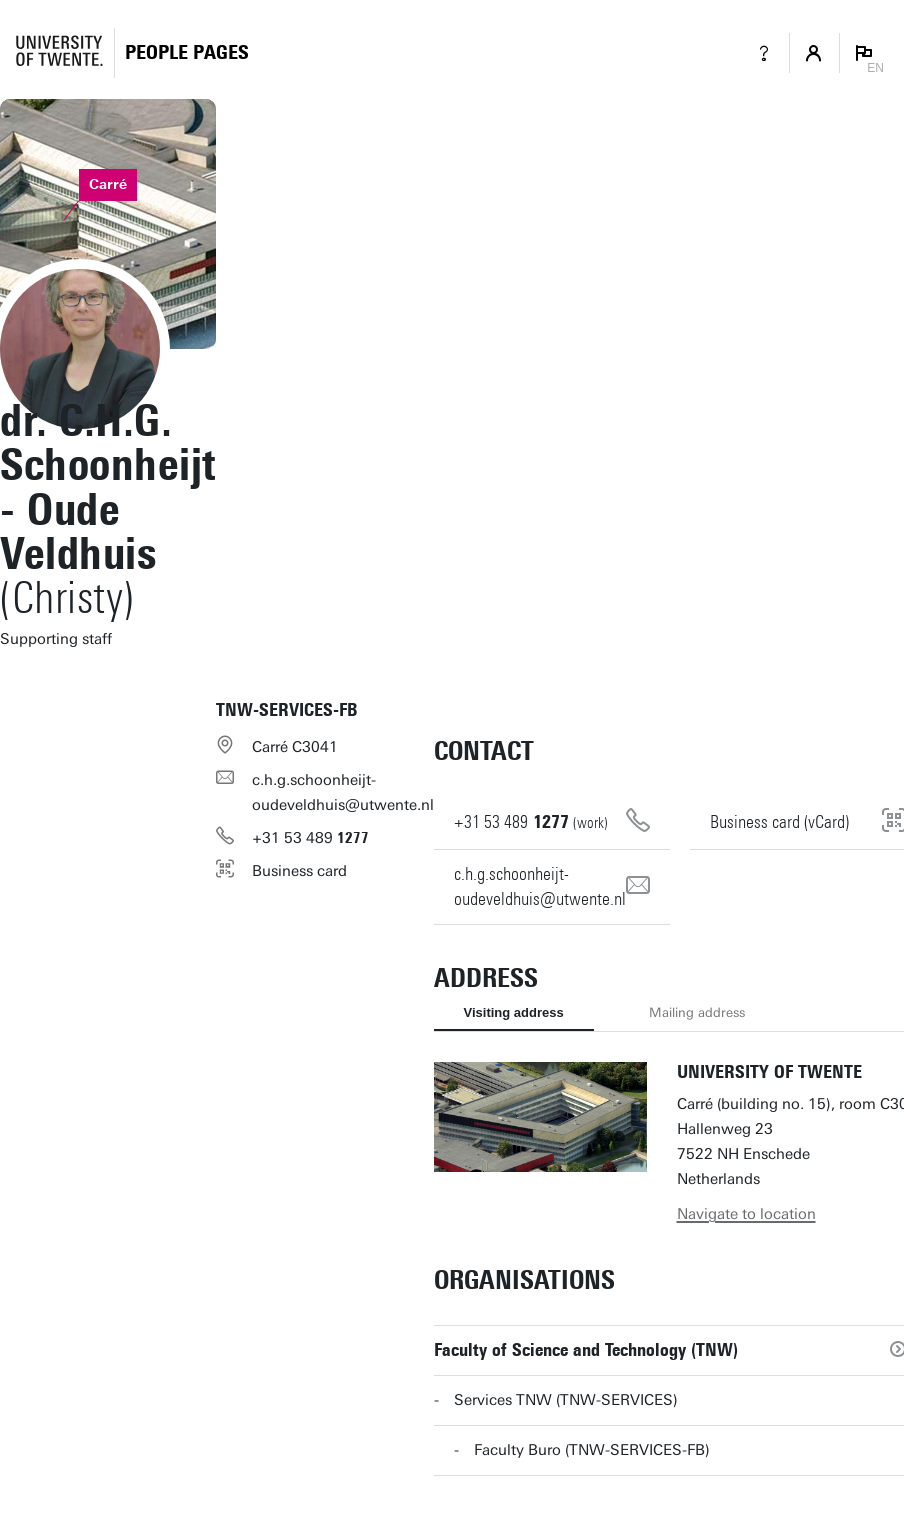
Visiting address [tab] (514, 1012)
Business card (299, 871)
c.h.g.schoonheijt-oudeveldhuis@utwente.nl (343, 792)
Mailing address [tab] (697, 1012)
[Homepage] (187, 52)
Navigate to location (746, 1214)
